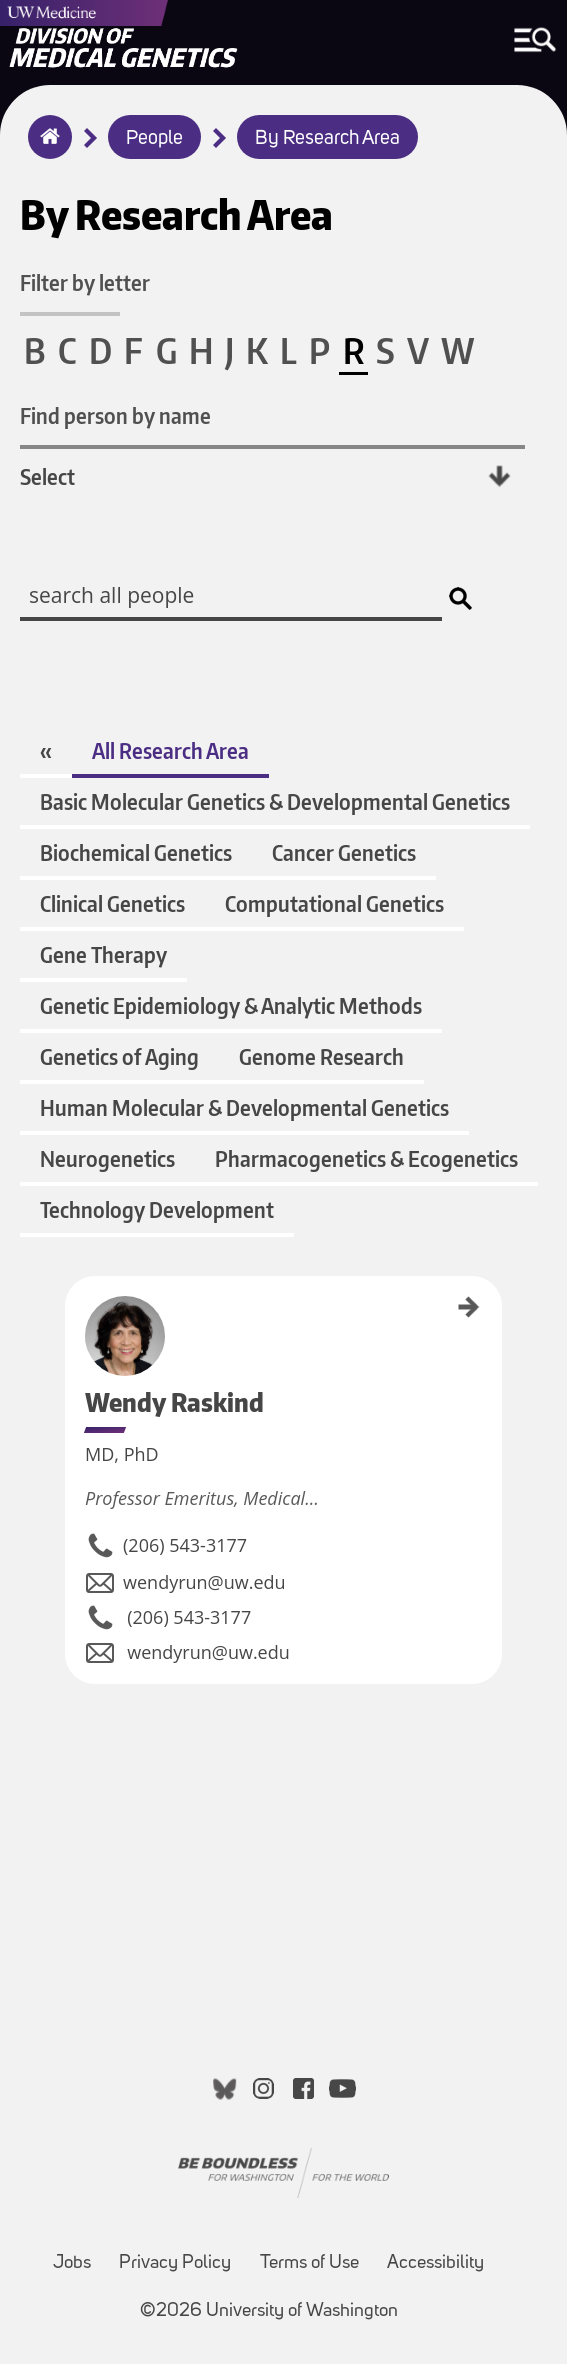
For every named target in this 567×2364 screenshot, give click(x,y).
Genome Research (321, 1056)
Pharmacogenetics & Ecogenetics (366, 1158)
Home (45, 150)
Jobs (72, 2263)
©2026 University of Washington (269, 2311)
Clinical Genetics (112, 903)
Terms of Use (309, 2263)
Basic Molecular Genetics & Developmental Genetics (275, 801)
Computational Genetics (334, 903)
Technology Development (157, 1209)
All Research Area (170, 750)
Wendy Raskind (72, 1311)
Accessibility (435, 2263)
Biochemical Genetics (136, 852)
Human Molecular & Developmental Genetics (244, 1107)
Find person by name (115, 415)
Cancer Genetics (344, 852)
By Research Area (327, 139)
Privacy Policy (175, 2263)
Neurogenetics (107, 1158)
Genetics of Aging (119, 1056)
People (154, 139)
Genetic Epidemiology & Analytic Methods (231, 1005)
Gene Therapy (103, 954)
